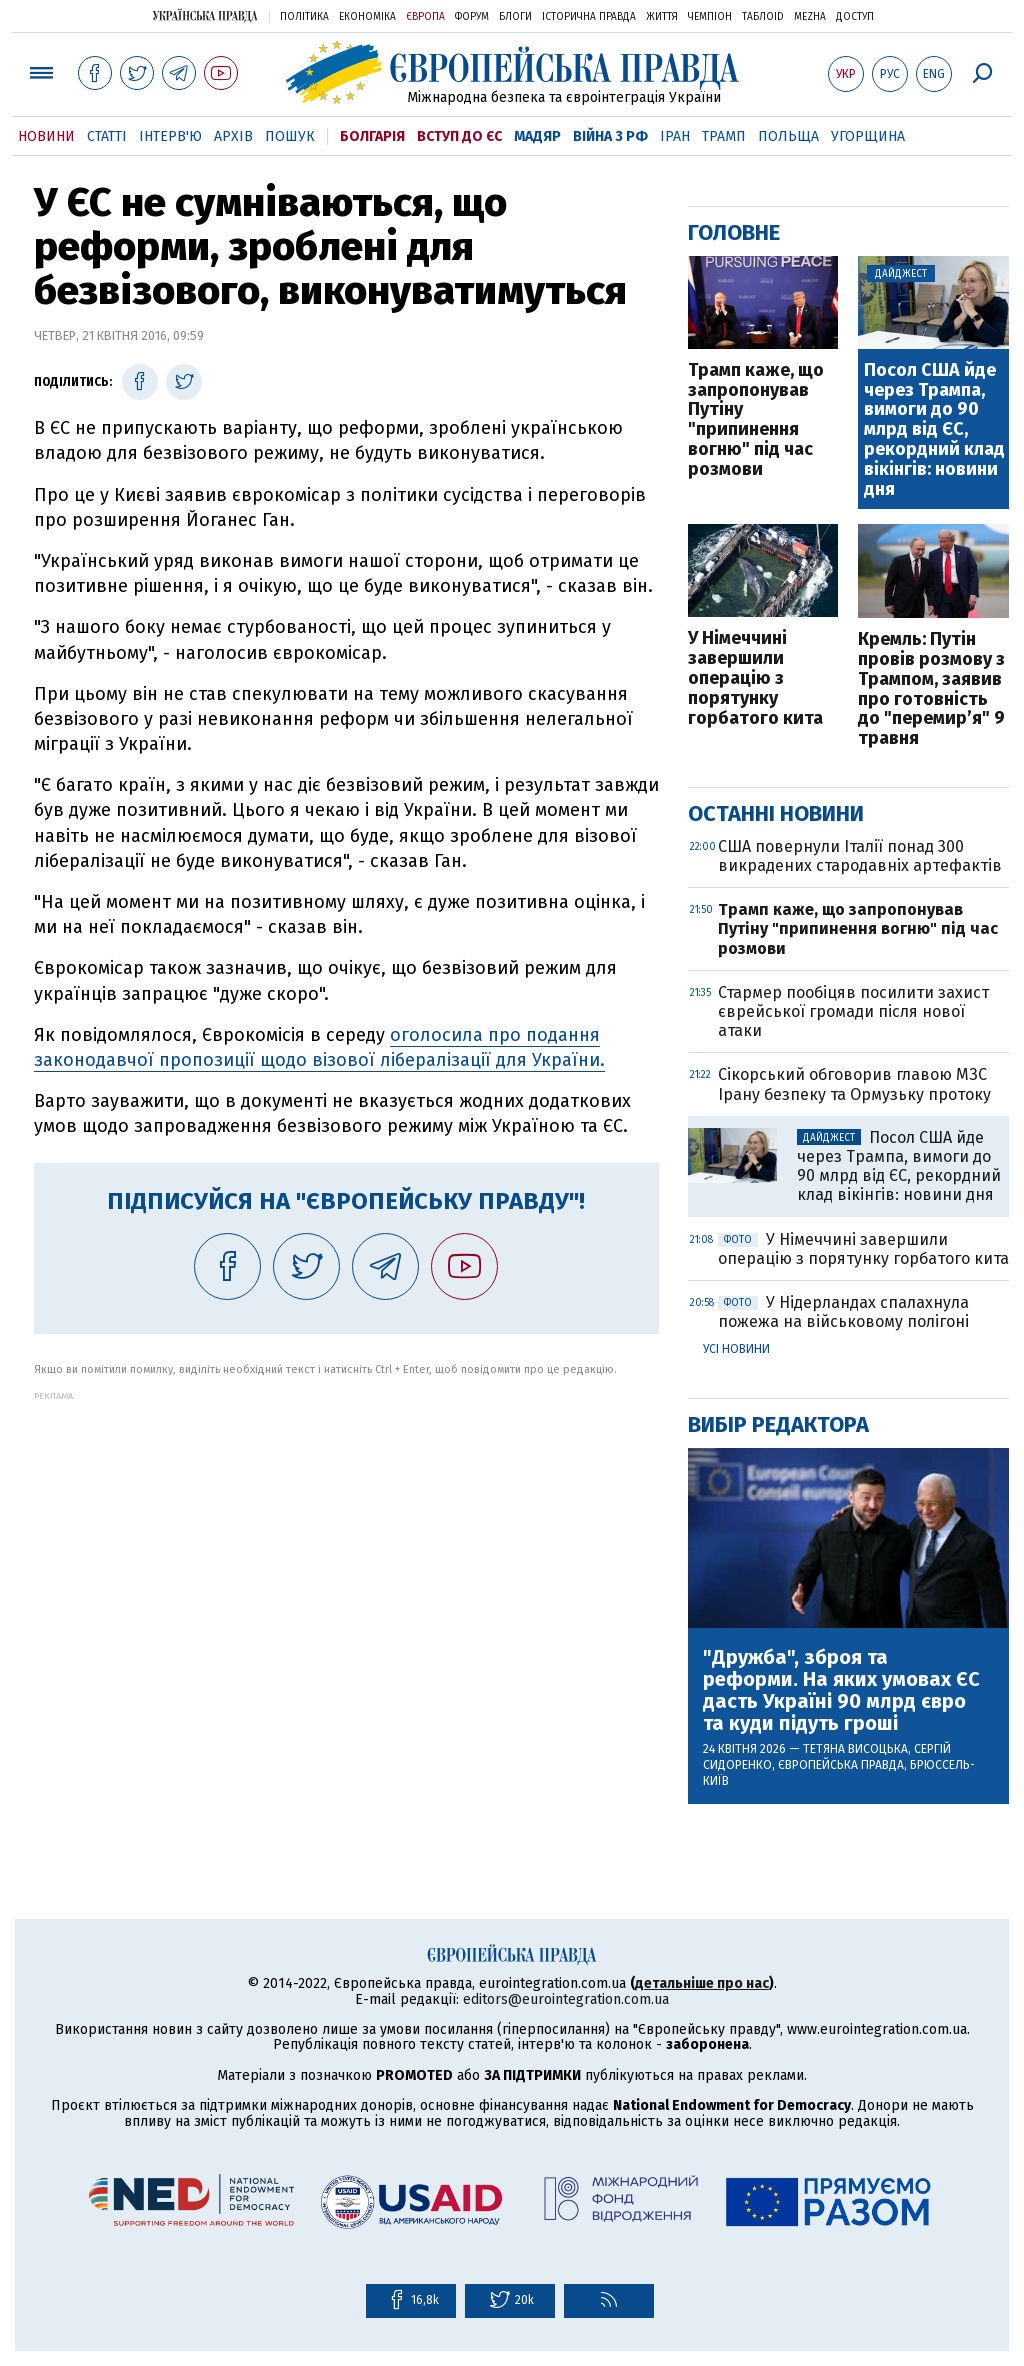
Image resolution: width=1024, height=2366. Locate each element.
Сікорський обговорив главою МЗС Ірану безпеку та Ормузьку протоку (854, 1084)
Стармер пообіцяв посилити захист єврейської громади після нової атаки (853, 1011)
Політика (304, 17)
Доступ (855, 17)
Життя (662, 17)
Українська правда (205, 15)
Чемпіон (710, 17)
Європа (425, 17)
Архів (233, 136)
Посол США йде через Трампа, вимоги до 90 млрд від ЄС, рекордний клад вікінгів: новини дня (934, 430)
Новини (46, 136)
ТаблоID (763, 17)
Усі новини (736, 1349)
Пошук (290, 136)
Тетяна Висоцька (855, 1749)
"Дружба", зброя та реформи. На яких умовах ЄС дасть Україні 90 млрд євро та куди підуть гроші (841, 1690)
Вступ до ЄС (459, 136)
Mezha (810, 17)
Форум (472, 17)
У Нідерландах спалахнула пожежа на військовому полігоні (843, 1312)
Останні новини (776, 813)
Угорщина (868, 136)
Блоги (515, 17)
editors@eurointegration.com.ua (566, 1999)
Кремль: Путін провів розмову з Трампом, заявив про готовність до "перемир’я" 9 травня (931, 689)
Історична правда (589, 17)
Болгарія (372, 136)
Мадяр (537, 136)
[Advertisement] (346, 1541)
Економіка (367, 17)
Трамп (724, 136)
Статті (107, 136)
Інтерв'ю (170, 136)
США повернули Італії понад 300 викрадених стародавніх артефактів (860, 856)
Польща (788, 136)
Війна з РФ (610, 136)
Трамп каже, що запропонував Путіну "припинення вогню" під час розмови (756, 420)
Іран (675, 136)
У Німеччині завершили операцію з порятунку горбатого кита (755, 678)
